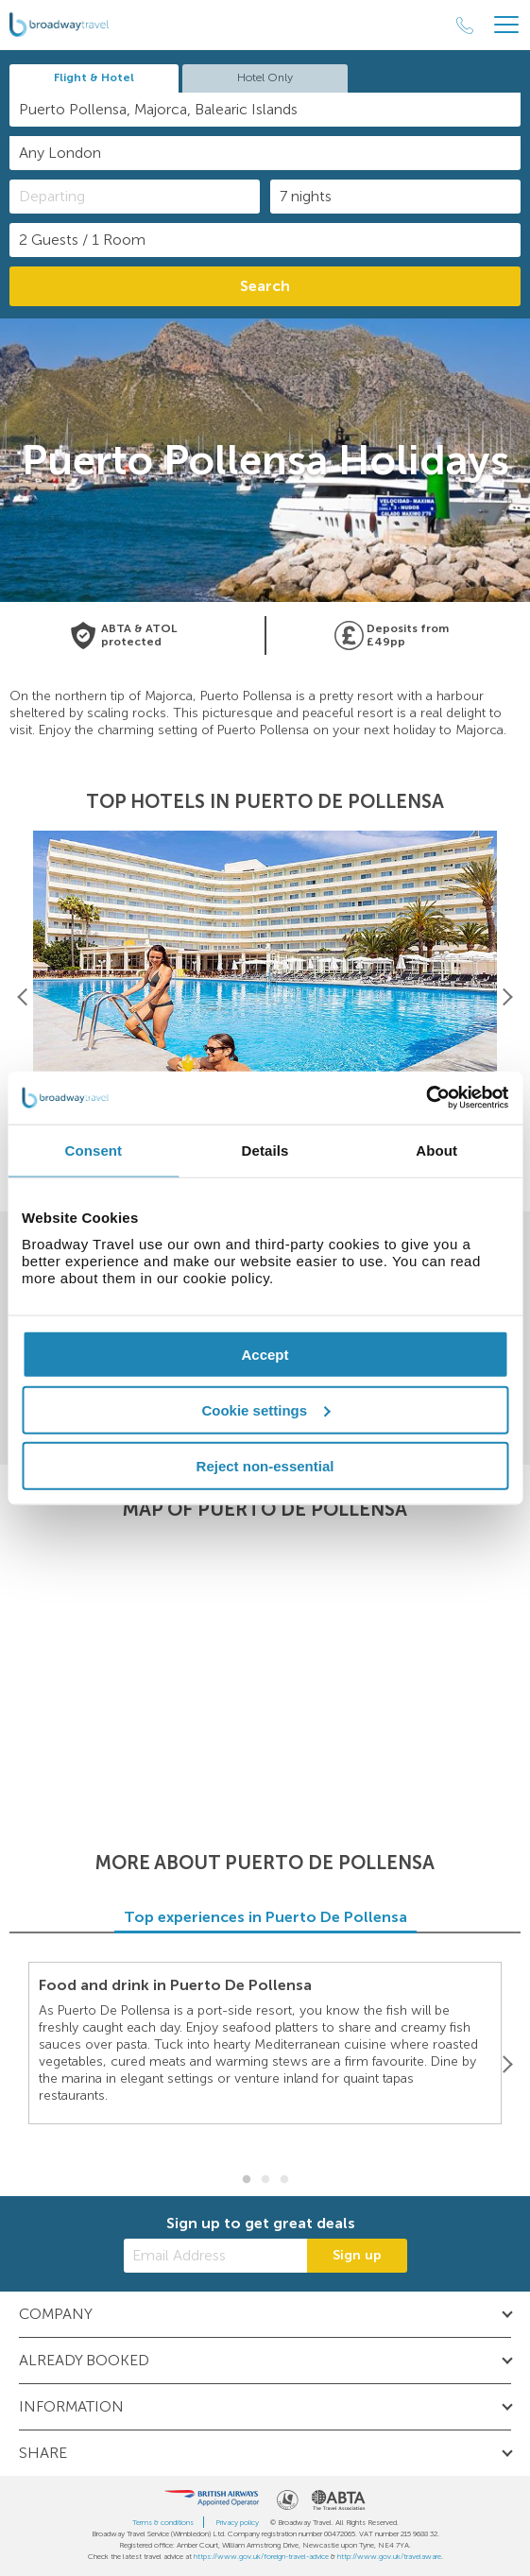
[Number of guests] (265, 240)
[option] (265, 997)
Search (265, 286)
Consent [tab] (93, 1150)
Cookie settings (265, 1409)
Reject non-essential (265, 1465)
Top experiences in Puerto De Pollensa (265, 1917)
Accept (264, 1355)
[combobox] (265, 110)
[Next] (507, 997)
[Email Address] (215, 2256)
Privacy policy (237, 2522)
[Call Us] (464, 25)
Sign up (357, 2255)
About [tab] (436, 1150)
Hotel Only (265, 77)
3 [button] (284, 2180)
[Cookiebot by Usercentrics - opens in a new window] (425, 1098)
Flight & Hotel (94, 77)
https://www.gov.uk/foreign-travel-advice (261, 2556)
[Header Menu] (506, 25)
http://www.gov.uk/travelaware (389, 2556)
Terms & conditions (163, 2522)
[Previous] (23, 997)
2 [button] (265, 2180)
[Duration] (395, 197)
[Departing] (134, 197)
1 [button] (246, 2180)
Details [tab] (265, 1150)
